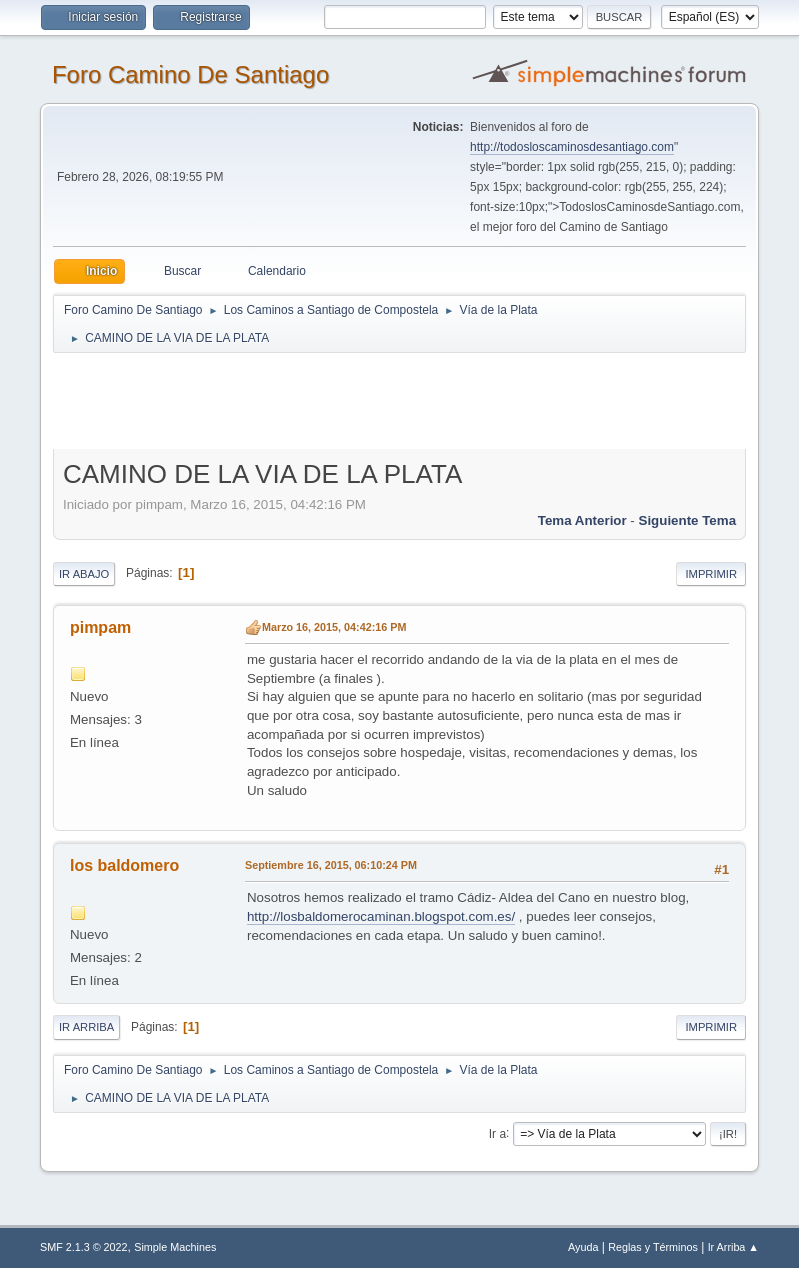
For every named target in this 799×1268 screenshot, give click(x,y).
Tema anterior (582, 520)
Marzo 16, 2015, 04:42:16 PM (334, 627)
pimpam (100, 627)
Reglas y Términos (653, 1247)
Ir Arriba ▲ (733, 1247)
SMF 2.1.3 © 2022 (84, 1247)
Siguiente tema (688, 520)
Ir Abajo (84, 574)
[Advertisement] (405, 400)
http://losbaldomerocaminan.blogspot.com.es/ (381, 916)
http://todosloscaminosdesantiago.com (572, 147)
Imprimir (711, 574)
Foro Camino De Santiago (190, 74)
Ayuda (583, 1247)
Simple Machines (175, 1247)
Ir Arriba (86, 1027)
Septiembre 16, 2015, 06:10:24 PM (331, 865)
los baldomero (124, 865)
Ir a (497, 1133)
